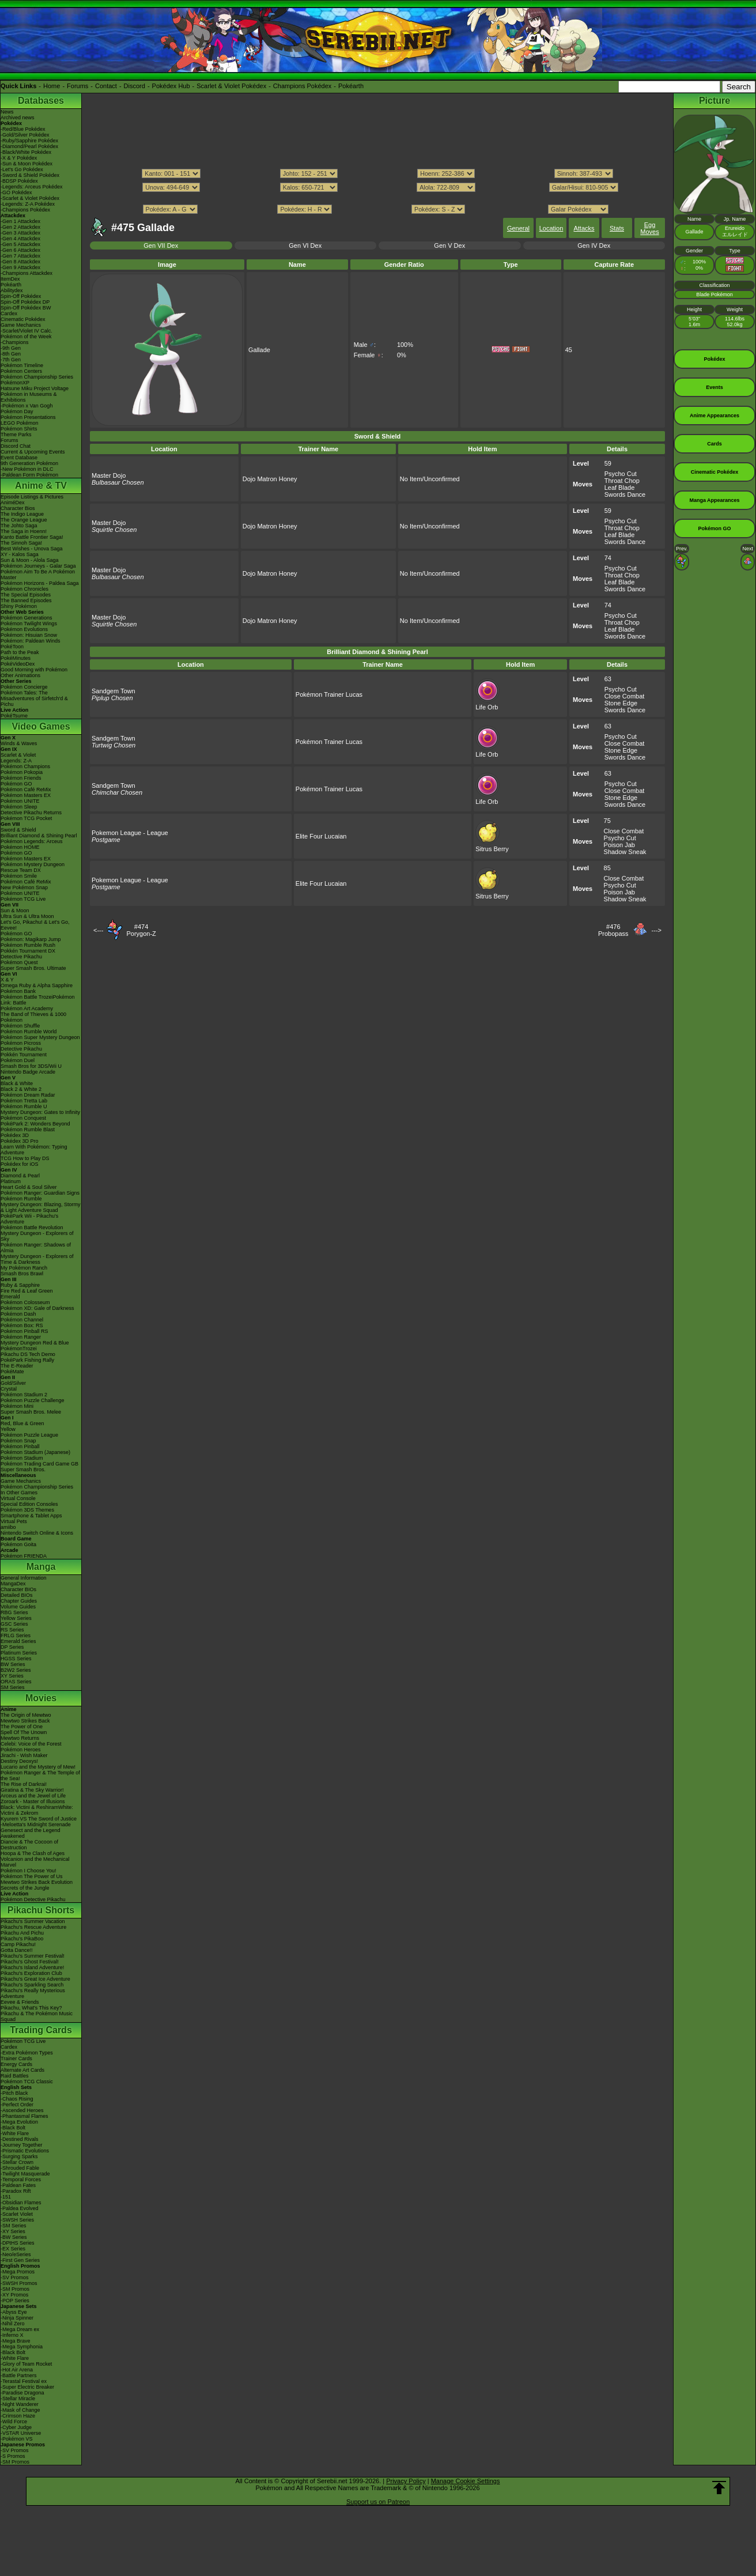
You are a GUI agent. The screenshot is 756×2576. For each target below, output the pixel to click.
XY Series (12, 1676)
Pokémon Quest (19, 962)
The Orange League (24, 520)
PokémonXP (15, 383)
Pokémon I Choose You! (28, 1871)
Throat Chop (622, 480)
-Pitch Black (14, 2093)
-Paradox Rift (16, 2191)
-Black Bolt (13, 2128)
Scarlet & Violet (18, 755)
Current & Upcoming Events (33, 452)
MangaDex (13, 1584)
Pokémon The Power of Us (31, 1876)
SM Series (13, 1687)
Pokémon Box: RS (22, 1325)
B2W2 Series (16, 1670)
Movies (40, 1698)
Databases (41, 100)
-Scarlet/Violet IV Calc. (26, 331)
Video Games (41, 726)
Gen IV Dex (593, 245)
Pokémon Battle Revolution (32, 1227)
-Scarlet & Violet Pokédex (30, 198)
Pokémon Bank (18, 991)
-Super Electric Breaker (27, 2387)
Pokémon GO (16, 784)
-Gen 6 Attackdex (20, 250)
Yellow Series (16, 1618)
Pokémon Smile (19, 876)
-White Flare (15, 2133)
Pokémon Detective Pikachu (33, 1899)
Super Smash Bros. (23, 1469)
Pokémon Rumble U (24, 1106)
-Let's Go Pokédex (22, 169)
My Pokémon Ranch (24, 1268)
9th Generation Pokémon (29, 463)
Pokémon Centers (21, 371)
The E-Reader (17, 1366)
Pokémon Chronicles (24, 589)
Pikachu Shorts (40, 1910)
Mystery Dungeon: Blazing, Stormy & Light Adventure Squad (41, 1207)
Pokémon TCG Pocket (26, 818)
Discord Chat (16, 446)
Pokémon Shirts (19, 429)
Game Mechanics (21, 325)
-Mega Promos (18, 2272)
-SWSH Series (17, 2220)
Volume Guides (18, 1607)
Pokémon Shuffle (20, 1026)
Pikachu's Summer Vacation (33, 1921)
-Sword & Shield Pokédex (30, 175)
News (7, 112)
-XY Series (13, 2231)
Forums (77, 85)
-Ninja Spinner (17, 2318)
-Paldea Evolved (20, 2208)
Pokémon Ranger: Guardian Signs (40, 1193)
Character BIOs (18, 1589)
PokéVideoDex (18, 664)
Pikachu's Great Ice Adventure (35, 1979)
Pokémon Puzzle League (29, 1435)
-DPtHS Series (18, 2243)
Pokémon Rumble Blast (28, 1129)
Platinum (11, 1181)
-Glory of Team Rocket (26, 2364)
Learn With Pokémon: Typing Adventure (34, 1149)
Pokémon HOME (20, 847)
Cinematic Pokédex (23, 319)
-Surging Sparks (19, 2156)
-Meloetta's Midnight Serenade (36, 1824)
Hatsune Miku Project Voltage (35, 388)
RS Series (12, 1630)
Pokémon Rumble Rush (28, 945)
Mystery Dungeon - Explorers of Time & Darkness (37, 1259)
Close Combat (624, 696)
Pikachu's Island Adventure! (32, 1967)
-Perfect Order (17, 2104)
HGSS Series (16, 1658)
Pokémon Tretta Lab (24, 1101)
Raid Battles (15, 2076)
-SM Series (14, 2225)
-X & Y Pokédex (19, 158)
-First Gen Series (20, 2260)
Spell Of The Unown (24, 1732)
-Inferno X (12, 2335)
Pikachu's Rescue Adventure (33, 1927)
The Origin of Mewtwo (26, 1715)
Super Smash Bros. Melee (31, 1412)
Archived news (18, 117)
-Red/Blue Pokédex (23, 129)
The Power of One (22, 1726)
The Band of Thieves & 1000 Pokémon (33, 1017)
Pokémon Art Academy (27, 1008)
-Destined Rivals (20, 2139)
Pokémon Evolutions (24, 629)
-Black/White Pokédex (26, 152)
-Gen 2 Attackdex (20, 227)
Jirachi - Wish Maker (24, 1755)
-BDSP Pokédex (19, 181)
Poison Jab (619, 844)
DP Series (12, 1647)
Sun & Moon (15, 910)
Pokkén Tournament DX (28, 951)
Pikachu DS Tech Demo (28, 1354)
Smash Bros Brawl (22, 1273)
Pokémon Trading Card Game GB (39, 1464)
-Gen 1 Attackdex (20, 221)
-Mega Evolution (19, 2122)
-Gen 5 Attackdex (20, 244)
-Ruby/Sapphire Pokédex (29, 140)
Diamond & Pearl (20, 1176)
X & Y (7, 980)
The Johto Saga (19, 525)
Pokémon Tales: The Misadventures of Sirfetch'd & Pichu (34, 698)
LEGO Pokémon (20, 423)
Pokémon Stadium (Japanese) (35, 1452)
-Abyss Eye (14, 2312)
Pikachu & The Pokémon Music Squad (37, 2016)
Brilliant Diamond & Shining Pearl (39, 835)
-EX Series (13, 2249)
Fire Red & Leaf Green (27, 1291)
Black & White (17, 1083)
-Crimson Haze (18, 2416)
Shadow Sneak (625, 851)
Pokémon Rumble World (28, 1031)
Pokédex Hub (171, 85)
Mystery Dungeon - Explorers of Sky (37, 1236)
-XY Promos (14, 2295)
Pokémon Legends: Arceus (32, 841)
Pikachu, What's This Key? (31, 2008)
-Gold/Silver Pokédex (25, 135)
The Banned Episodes (26, 600)
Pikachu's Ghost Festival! (30, 1962)
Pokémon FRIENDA (24, 1556)
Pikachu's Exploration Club (31, 1973)
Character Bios (18, 508)
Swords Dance (625, 494)
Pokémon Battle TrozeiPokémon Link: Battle (38, 1000)
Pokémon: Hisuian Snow (29, 635)
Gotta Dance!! (17, 1950)
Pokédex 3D (15, 1135)
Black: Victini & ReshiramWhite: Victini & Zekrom (37, 1810)
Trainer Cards (16, 2058)
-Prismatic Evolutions (25, 2151)
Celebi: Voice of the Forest (31, 1744)
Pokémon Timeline (22, 365)
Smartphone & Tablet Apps (31, 1516)
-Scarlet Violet (17, 2214)
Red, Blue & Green (22, 1423)
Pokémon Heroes (21, 1749)
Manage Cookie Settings (465, 2480)
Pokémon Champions (25, 766)
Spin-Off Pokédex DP (25, 302)
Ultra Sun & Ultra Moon (27, 916)
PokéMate (12, 1371)
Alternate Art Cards (22, 2070)
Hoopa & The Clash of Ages (33, 1853)
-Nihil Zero (13, 2323)
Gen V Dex (449, 245)
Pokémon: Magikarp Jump (31, 939)
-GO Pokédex (16, 192)
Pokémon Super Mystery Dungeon (40, 1037)
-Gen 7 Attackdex (20, 256)
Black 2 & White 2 (21, 1089)
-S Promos (13, 2456)
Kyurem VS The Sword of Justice (39, 1819)
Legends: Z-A (16, 761)
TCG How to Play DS (25, 1158)
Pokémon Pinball (20, 1446)
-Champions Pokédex (25, 210)
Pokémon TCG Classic (27, 2081)
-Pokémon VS (17, 2439)
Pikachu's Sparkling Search (32, 1985)
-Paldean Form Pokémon (29, 475)
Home (51, 85)
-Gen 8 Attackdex (20, 262)
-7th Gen (11, 359)
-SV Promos (15, 2277)
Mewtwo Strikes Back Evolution (37, 1882)
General (518, 228)
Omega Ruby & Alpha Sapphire (37, 985)
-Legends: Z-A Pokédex (28, 204)
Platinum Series (19, 1653)
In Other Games (19, 1492)
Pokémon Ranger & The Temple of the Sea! (40, 1775)
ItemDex (10, 279)
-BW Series (14, 2237)
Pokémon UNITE (20, 801)
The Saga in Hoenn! (24, 531)
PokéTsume (14, 716)
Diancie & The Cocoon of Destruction (29, 1844)
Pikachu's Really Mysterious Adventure (33, 1993)
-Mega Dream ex (20, 2329)
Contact (106, 85)
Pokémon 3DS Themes (27, 1510)
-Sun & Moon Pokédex (26, 164)
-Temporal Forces (21, 2179)
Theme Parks (16, 434)
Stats (617, 228)
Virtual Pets (14, 1521)
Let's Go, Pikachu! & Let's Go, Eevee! (35, 925)
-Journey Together (21, 2145)
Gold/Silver (13, 1383)
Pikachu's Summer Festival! (33, 1956)
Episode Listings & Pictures (32, 497)
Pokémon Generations (26, 618)
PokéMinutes (16, 658)
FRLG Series (16, 1635)
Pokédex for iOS (20, 1164)
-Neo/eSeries (16, 2254)
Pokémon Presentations (28, 417)
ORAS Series (16, 1681)
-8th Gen (11, 354)
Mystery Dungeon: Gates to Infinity (40, 1112)
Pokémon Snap (18, 1441)
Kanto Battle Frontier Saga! (32, 537)
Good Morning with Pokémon (34, 670)
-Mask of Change (20, 2410)
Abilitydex (12, 290)
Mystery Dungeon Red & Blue (35, 1343)
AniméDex (13, 502)
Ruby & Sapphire (20, 1285)
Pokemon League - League (130, 832)
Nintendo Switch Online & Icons (37, 1533)
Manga (41, 1567)
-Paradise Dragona (22, 2393)
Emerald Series (18, 1641)
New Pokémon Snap (24, 887)
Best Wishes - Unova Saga (32, 549)
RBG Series (14, 1612)
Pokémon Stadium (22, 1458)
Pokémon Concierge (24, 687)
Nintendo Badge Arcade (28, 1072)
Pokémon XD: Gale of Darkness (37, 1308)
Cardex (9, 313)
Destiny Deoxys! (19, 1761)
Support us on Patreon (378, 2501)
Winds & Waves (19, 743)
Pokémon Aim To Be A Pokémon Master (38, 574)
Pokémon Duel (18, 1060)
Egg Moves (649, 228)
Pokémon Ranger (21, 1337)
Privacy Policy (405, 2480)
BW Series (13, 1664)
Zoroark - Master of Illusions (33, 1801)
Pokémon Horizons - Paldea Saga (40, 583)
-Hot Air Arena (17, 2370)
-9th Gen (11, 348)
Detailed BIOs (17, 1595)
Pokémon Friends (21, 778)
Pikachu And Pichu (22, 1933)
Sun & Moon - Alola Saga (30, 560)
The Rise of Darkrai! (24, 1784)
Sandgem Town (113, 691)
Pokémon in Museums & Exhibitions (29, 397)
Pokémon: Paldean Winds (31, 641)
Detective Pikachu (21, 957)
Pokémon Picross (21, 1043)
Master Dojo (109, 475)
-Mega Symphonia (22, 2347)
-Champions (15, 342)
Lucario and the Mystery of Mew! (38, 1767)
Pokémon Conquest (23, 1118)
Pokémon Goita (18, 1544)
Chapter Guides (19, 1601)
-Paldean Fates (18, 2185)
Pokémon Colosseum (25, 1302)
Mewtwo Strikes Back (25, 1721)
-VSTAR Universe (21, 2433)
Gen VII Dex (160, 245)
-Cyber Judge (16, 2427)
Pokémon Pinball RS (24, 1331)
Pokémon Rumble (21, 1199)
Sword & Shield (18, 830)
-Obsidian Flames (21, 2202)
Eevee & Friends (20, 2002)
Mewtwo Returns (20, 1738)
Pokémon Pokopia (22, 772)
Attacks (583, 228)
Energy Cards (16, 2064)
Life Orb (487, 704)
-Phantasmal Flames (24, 2116)
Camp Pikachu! (18, 1944)
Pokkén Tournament (24, 1054)
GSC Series (14, 1624)
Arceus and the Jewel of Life (33, 1796)
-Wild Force (14, 2421)
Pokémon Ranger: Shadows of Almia (36, 1247)
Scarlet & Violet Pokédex (231, 85)
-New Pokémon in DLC (27, 469)
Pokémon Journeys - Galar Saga (38, 566)
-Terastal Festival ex (24, 2381)
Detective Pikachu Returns (31, 812)
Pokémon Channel (22, 1320)
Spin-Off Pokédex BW (26, 308)
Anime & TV (41, 485)
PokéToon (12, 646)
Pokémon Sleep (19, 807)
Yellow (8, 1429)
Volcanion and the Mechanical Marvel (35, 1862)
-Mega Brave (16, 2341)
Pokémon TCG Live (23, 899)
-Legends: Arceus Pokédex (32, 187)
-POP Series (15, 2300)
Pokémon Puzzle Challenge (33, 1400)
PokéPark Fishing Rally (27, 1360)
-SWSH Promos (19, 2283)
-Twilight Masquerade (25, 2174)
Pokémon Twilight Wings (29, 623)
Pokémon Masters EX (26, 795)
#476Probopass (613, 930)
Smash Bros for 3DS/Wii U (31, 1066)
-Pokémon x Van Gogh (26, 406)
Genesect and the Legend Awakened (31, 1833)
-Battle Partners (19, 2375)
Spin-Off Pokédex (21, 296)
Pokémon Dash (18, 1314)
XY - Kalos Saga (20, 554)
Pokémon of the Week (26, 336)
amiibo (8, 1527)
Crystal (9, 1389)
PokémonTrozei (19, 1348)
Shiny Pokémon (19, 606)
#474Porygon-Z (141, 930)
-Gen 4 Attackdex (20, 238)
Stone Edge (621, 703)
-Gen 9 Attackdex (20, 267)
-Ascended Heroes (22, 2110)
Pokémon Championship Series (37, 377)
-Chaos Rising (17, 2099)
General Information (24, 1578)
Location (551, 228)
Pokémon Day (17, 411)
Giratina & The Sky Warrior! (32, 1790)
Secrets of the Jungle (25, 1888)
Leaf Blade (619, 487)
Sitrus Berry (491, 845)
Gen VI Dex (305, 245)
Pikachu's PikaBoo (22, 1939)
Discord (134, 85)
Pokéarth (351, 85)
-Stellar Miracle (18, 2398)
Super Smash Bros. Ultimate (33, 968)
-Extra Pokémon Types (27, 2053)
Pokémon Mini (17, 1406)
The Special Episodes (26, 595)
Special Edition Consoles (29, 1504)
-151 (6, 2197)
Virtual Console (18, 1498)
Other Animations (20, 675)
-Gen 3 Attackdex (20, 233)
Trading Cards (41, 2030)
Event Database (19, 457)
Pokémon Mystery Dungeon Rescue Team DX (33, 867)
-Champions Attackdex (26, 273)
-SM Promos (15, 2289)
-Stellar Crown (17, 2162)
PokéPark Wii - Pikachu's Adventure (29, 1219)
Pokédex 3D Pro (20, 1141)
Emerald (10, 1297)
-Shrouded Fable (20, 2168)
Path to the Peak (20, 652)
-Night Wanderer (20, 2404)
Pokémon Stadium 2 (24, 1394)
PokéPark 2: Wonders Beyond (35, 1124)
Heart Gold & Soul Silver (29, 1187)
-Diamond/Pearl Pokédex (29, 146)
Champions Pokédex (302, 85)
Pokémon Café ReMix (26, 789)
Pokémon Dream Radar (28, 1095)
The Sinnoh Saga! (21, 543)
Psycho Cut (620, 473)
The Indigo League (22, 514)
